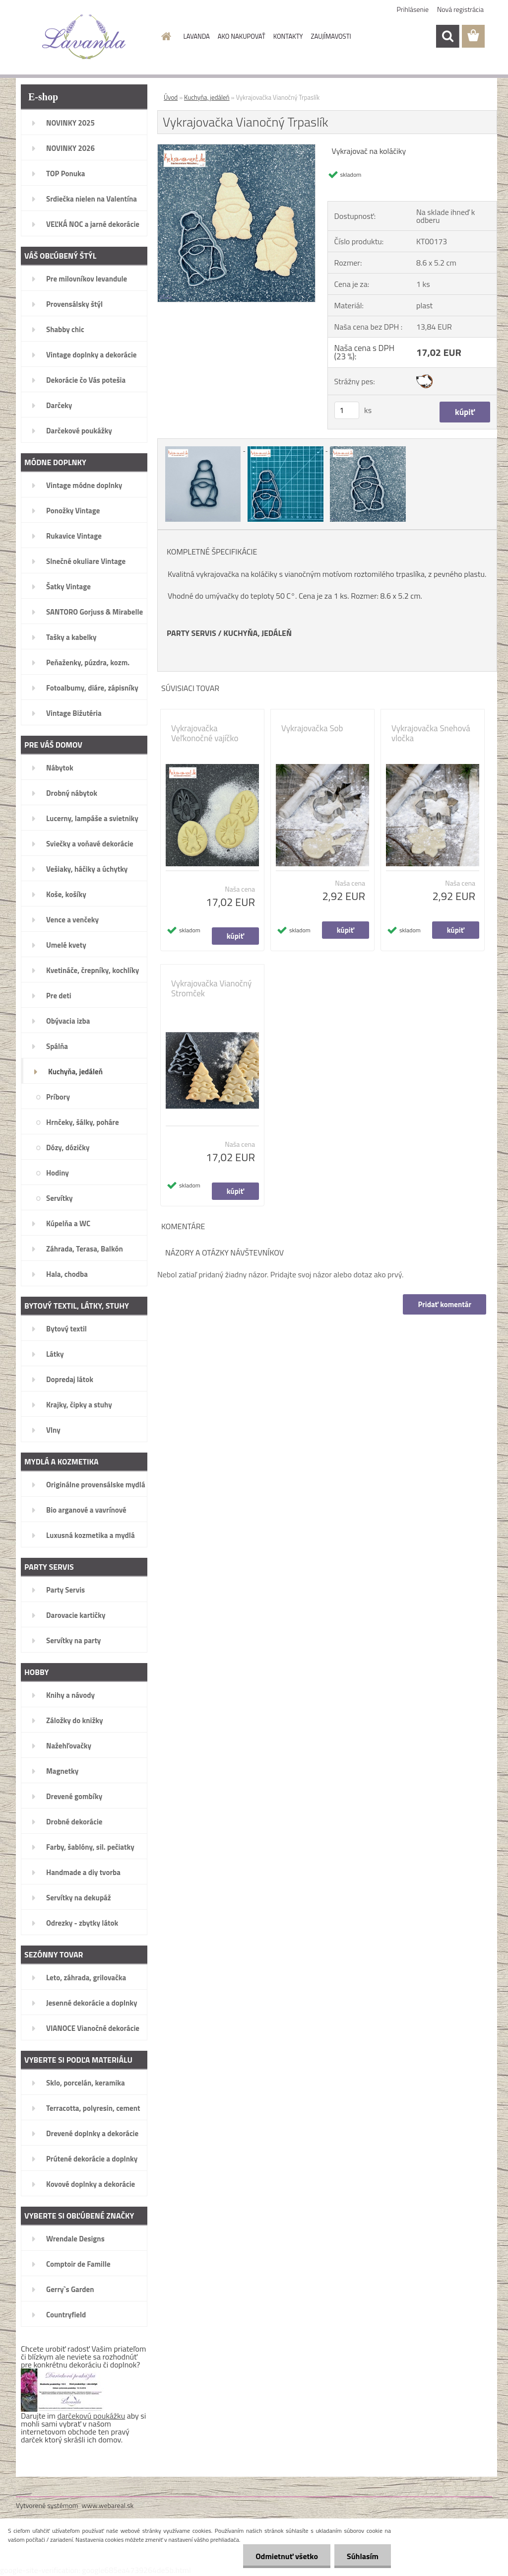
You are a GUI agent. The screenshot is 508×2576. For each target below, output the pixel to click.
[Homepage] (164, 36)
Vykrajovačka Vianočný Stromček (211, 988)
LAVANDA (197, 36)
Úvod (171, 97)
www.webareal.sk (108, 2505)
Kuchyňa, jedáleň (207, 97)
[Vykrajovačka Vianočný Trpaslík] (236, 148)
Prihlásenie (413, 9)
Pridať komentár (444, 1304)
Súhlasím (363, 2556)
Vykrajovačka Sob (312, 728)
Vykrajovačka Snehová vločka (430, 733)
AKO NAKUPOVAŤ (241, 36)
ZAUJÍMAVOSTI (331, 36)
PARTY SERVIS (191, 633)
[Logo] (84, 37)
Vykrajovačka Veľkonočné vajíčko (204, 733)
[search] (447, 36)
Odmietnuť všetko (286, 2556)
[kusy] (346, 410)
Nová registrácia (460, 9)
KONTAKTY (288, 36)
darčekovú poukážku (92, 2416)
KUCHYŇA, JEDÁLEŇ (257, 633)
